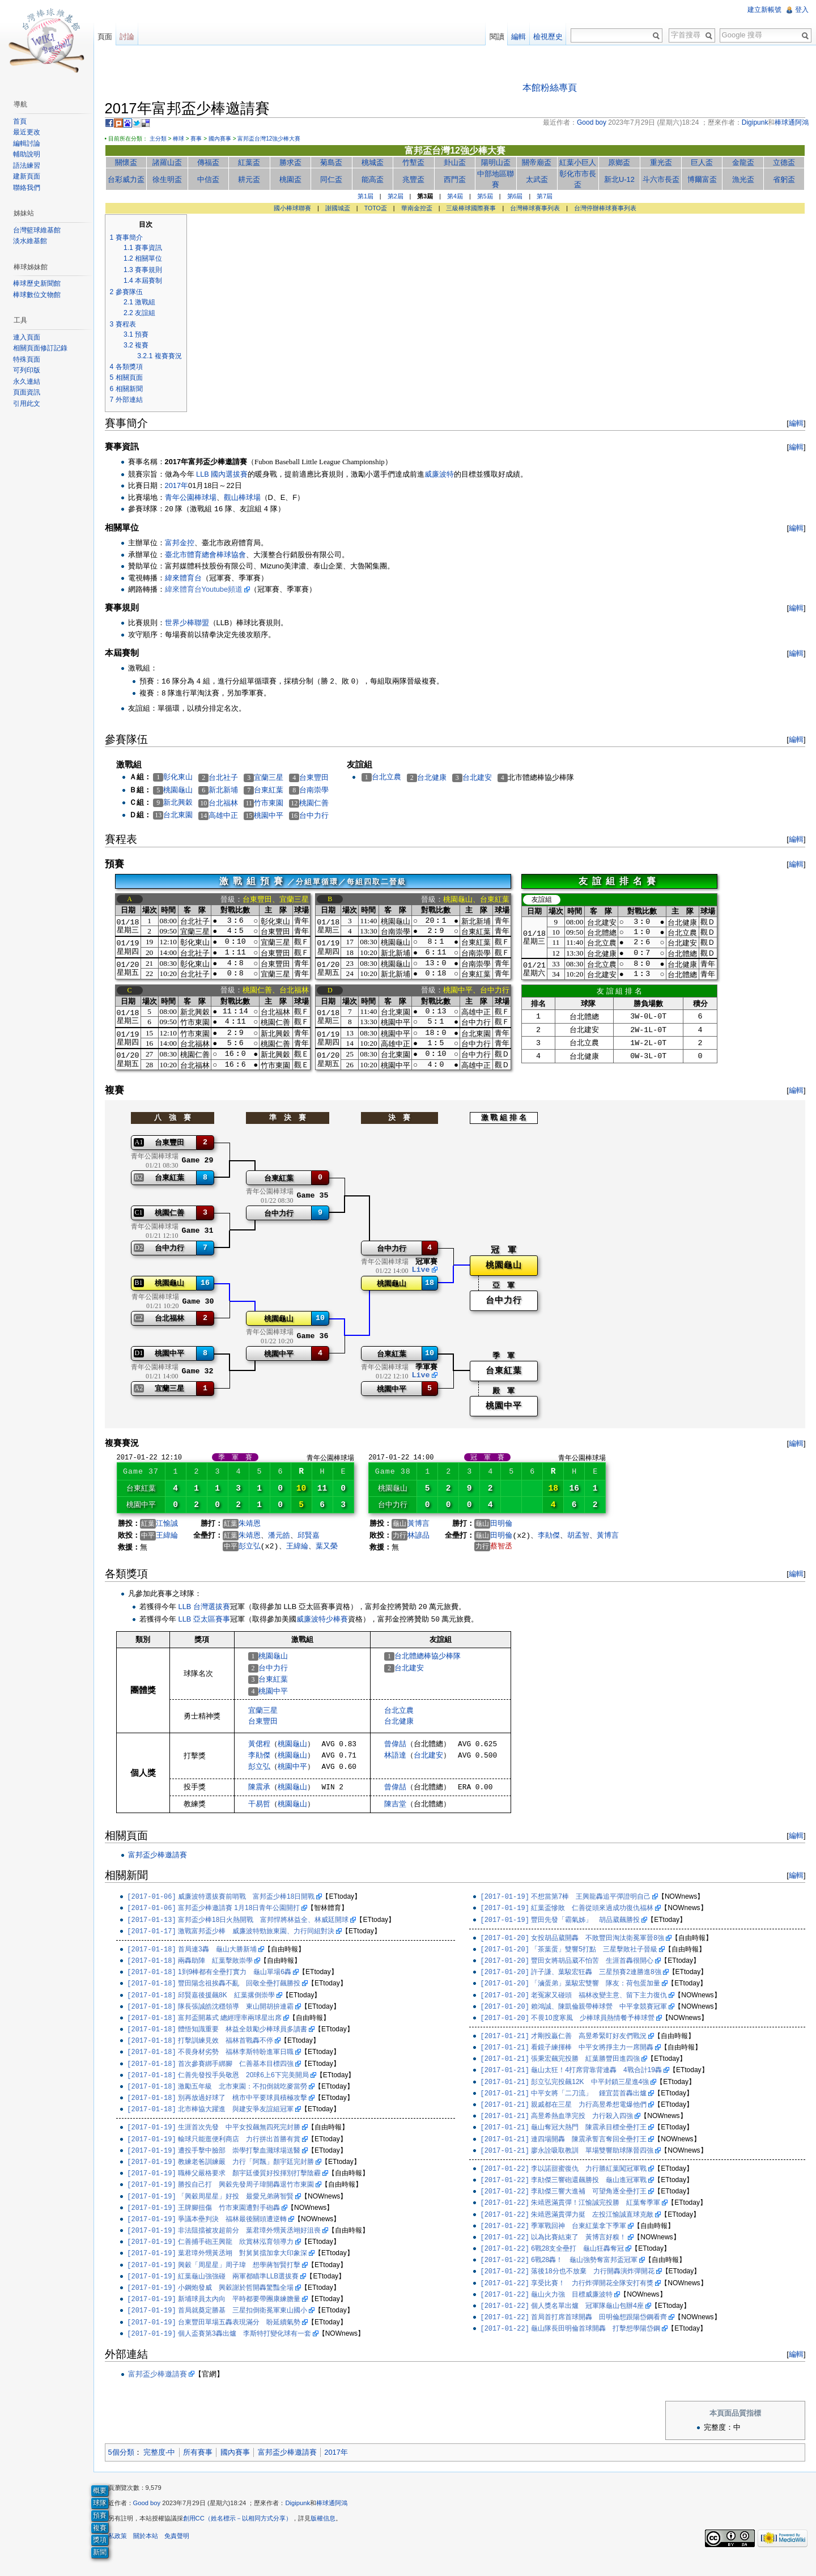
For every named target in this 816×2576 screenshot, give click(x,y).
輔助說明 (29, 154)
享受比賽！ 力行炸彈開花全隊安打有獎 (570, 2291)
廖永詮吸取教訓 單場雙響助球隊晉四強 (570, 2158)
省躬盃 (781, 180)
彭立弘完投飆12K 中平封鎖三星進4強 (567, 2090)
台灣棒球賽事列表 (538, 209)
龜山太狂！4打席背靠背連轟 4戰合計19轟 (574, 2078)
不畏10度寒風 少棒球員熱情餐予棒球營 (570, 2026)
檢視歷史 (545, 36)
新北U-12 (619, 180)
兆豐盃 (417, 180)
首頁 (22, 121)
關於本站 (154, 2550)
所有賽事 (207, 2460)
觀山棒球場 (251, 498)
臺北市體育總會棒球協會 (214, 555)
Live (430, 1278)
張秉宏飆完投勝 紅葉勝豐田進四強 (563, 2067)
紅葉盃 (256, 164)
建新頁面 (29, 176)
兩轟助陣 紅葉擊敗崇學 (199, 1969)
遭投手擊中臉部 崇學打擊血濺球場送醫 (223, 2158)
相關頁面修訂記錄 (43, 348)
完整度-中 (168, 2460)
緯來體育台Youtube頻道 (213, 591)
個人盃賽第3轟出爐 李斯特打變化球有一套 (228, 2341)
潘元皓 (288, 1542)
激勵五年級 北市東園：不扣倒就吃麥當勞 (227, 2095)
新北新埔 (233, 791)
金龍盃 (741, 164)
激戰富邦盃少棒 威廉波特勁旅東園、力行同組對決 (240, 1939)
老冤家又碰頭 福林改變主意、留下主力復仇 (576, 2003)
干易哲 (268, 1812)
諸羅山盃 (175, 164)
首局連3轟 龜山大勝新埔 (201, 1957)
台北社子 (233, 778)
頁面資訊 (29, 392)
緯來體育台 (192, 579)
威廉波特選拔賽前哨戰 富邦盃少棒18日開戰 (230, 1905)
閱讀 (493, 36)
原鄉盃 (620, 164)
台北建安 (486, 778)
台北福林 (233, 804)
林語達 (404, 1763)
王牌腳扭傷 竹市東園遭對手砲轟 (213, 2215)
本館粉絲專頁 (552, 89)
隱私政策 (123, 2550)
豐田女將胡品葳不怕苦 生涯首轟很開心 (570, 1969)
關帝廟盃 (538, 164)
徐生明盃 (175, 180)
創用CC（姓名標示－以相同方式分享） (246, 2533)
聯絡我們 (29, 188)
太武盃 (539, 180)
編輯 (792, 424)
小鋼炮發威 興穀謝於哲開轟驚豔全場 (220, 2296)
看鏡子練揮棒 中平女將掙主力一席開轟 (570, 2056)
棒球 (187, 140)
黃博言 (428, 1530)
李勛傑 (558, 1542)
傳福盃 (216, 164)
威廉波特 (449, 475)
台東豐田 (323, 778)
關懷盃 (135, 164)
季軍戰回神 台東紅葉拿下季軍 (556, 2234)
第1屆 (368, 197)
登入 (800, 10)
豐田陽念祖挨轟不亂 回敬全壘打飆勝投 (223, 1992)
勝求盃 (296, 164)
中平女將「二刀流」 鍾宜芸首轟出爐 (566, 2102)
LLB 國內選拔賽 (231, 475)
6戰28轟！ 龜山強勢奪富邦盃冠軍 (562, 2268)
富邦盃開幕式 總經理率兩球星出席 (214, 2026)
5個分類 (130, 2460)
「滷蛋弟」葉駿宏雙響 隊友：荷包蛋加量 (573, 1992)
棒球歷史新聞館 (39, 283)
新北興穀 (187, 804)
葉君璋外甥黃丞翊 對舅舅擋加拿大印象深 (227, 2261)
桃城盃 (377, 164)
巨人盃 (701, 164)
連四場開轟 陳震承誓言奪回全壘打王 (566, 2147)
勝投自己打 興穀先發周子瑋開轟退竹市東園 (230, 2193)
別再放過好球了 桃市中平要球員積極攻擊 (227, 2106)
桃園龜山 (187, 791)
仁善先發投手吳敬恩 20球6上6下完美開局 (227, 2083)
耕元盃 (256, 180)
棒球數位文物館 (39, 295)
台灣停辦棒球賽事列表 (608, 209)
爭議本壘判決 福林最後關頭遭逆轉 (216, 2227)
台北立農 (395, 778)
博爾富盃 (700, 180)
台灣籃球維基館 (39, 230)
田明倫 (511, 1530)
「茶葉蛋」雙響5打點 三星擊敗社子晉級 (571, 1957)
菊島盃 (337, 164)
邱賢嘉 (318, 1542)
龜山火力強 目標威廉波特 (549, 2303)
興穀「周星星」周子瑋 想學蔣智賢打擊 (223, 2273)
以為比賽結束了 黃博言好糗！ (556, 2246)
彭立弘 (259, 1553)
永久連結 (29, 381)
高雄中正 (233, 817)
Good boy (156, 2517)
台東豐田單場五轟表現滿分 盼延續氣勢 (223, 2330)
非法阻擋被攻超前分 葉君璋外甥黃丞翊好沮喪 (233, 2239)
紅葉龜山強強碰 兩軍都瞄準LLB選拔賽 (222, 2285)
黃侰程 (268, 1752)
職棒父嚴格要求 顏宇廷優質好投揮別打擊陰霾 (233, 2181)
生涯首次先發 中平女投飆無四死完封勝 (223, 2136)
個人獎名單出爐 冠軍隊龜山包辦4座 (565, 2314)
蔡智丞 (511, 1553)
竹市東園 (278, 804)
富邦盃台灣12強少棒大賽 (278, 140)
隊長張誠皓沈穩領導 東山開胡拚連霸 (220, 2014)
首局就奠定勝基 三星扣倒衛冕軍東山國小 (227, 2319)
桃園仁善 (323, 804)
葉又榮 (336, 1553)
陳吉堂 (404, 1812)
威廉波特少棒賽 (331, 1627)
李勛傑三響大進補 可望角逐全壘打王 (566, 2200)
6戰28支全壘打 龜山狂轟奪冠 (555, 2257)
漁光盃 (741, 180)
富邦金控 (188, 544)
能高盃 (377, 180)
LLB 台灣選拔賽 (213, 1615)
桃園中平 (278, 817)
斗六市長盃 (660, 180)
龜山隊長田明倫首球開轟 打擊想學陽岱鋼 (573, 2337)
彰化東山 (187, 778)
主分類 (167, 140)
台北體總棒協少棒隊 (436, 1664)
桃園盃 (296, 180)
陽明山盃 (498, 164)
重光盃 (660, 164)
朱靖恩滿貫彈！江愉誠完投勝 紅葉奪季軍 (573, 2211)
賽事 (205, 140)
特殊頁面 (29, 359)
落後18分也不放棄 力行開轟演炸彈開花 (570, 2280)
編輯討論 (29, 143)
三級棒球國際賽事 (474, 209)
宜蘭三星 (278, 778)
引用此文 (29, 404)
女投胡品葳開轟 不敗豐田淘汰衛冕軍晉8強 (575, 1946)
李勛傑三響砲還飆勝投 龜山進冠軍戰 (566, 2188)
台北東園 (187, 816)
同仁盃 (337, 180)
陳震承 (268, 1795)
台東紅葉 (278, 791)
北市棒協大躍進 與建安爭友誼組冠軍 (220, 2117)
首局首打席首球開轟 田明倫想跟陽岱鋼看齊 (576, 2325)
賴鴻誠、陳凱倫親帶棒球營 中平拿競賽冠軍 (576, 2014)
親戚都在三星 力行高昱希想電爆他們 (566, 2113)
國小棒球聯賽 (295, 209)
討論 (133, 36)
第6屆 (518, 197)
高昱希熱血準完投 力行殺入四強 (559, 2124)
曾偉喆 (404, 1752)
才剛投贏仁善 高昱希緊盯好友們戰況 (566, 2044)
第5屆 (488, 197)
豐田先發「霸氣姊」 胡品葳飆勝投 (563, 1928)
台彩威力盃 (135, 180)
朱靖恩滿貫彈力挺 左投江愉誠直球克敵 (570, 2222)
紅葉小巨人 (578, 164)
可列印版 (29, 370)
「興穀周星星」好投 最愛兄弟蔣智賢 (220, 2204)
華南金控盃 (419, 209)
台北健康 (441, 778)
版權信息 (332, 2533)
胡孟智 (588, 1542)
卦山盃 (458, 164)
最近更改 (29, 132)
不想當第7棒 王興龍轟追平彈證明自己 (568, 1905)
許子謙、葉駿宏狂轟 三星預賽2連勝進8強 (573, 1980)
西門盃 (458, 180)
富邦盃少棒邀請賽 (166, 1863)
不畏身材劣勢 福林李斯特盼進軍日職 (220, 2060)
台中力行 (323, 817)
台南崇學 (323, 791)
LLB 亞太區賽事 (213, 1627)
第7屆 (548, 197)
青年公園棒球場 (200, 498)
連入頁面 (29, 337)
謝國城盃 (340, 209)
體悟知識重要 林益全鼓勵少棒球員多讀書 (227, 2038)
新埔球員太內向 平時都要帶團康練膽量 (223, 2307)
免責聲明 (185, 2550)
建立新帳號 (763, 10)
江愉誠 (176, 1530)
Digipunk (307, 2517)
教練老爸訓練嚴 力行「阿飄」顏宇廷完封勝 (230, 2170)
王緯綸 (176, 1542)
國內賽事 (229, 140)
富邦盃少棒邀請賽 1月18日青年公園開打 (223, 1916)
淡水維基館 (33, 241)
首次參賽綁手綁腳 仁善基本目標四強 (220, 2072)
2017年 (185, 487)
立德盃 (781, 164)
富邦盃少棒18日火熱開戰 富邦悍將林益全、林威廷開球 (247, 1928)
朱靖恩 (259, 1530)
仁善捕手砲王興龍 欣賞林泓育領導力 (220, 2250)
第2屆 (398, 197)
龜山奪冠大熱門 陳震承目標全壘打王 (566, 2136)
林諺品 (428, 1542)
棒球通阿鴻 (340, 2517)
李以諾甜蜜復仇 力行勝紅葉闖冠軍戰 (566, 2176)
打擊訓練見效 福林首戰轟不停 (210, 2049)
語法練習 (29, 165)
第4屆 (458, 197)
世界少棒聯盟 (196, 624)
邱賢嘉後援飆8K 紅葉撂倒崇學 (210, 2003)
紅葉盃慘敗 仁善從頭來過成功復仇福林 (570, 1916)
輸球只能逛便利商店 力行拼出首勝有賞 (223, 2147)
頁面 (111, 36)
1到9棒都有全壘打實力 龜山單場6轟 (219, 1980)
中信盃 (216, 180)
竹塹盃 (417, 164)
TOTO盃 (378, 209)
